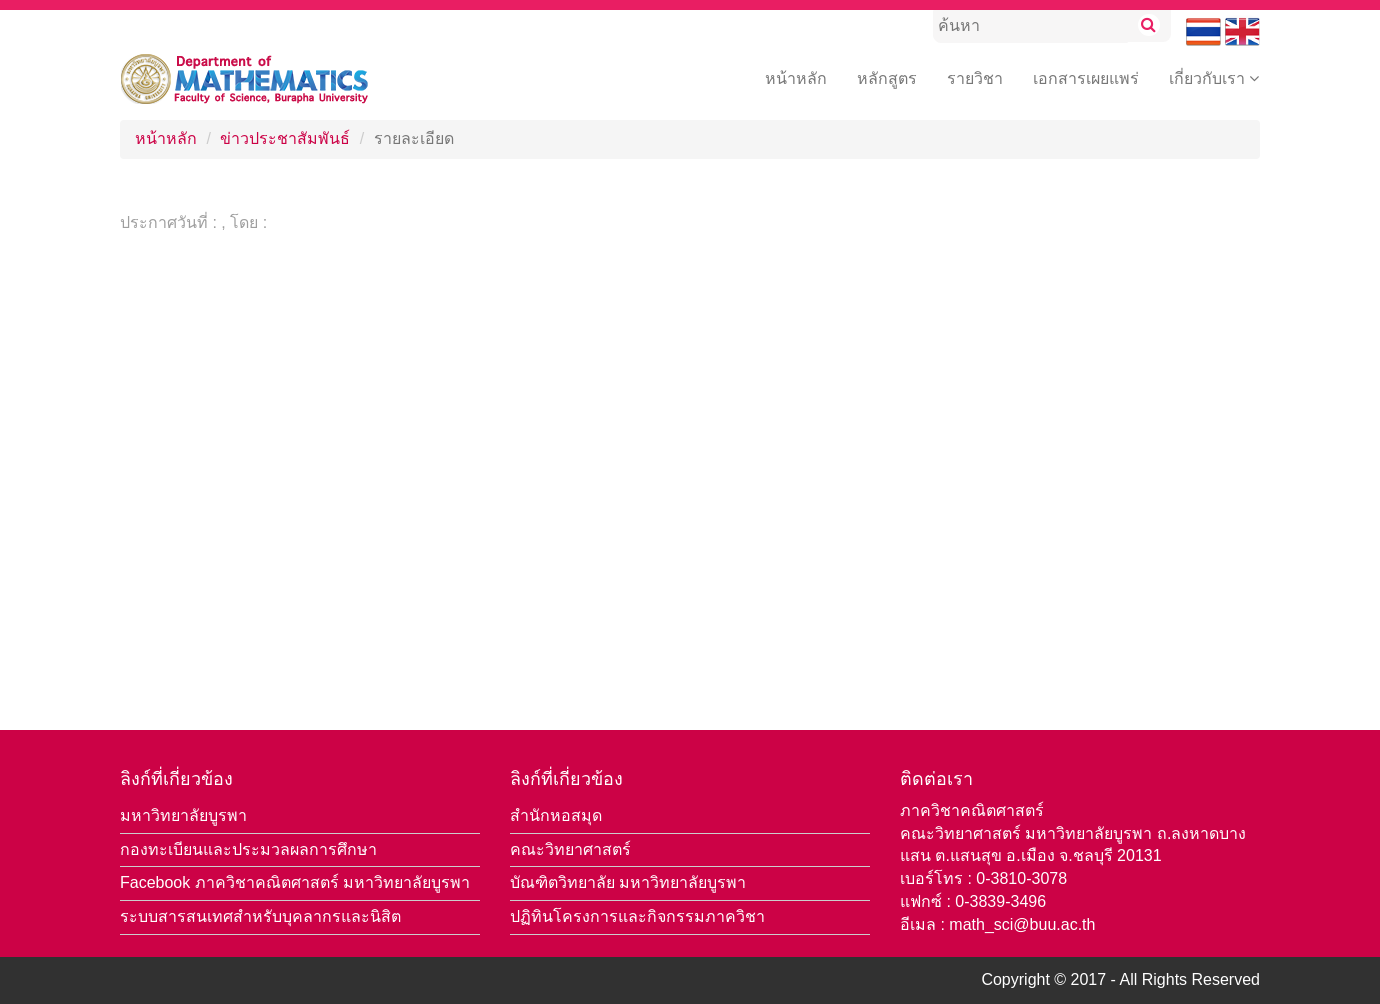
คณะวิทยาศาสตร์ (570, 849)
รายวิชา (975, 78)
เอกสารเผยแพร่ (1086, 78)
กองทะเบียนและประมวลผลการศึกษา (248, 849)
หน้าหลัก (796, 78)
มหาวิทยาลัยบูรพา (183, 815)
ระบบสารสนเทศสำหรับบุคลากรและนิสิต (260, 916)
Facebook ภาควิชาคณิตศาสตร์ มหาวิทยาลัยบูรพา (295, 882)
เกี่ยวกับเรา (1214, 78)
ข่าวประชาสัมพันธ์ (285, 138)
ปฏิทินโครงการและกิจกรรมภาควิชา (637, 916)
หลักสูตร (887, 78)
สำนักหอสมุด (556, 815)
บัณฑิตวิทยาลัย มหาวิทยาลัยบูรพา (628, 882)
